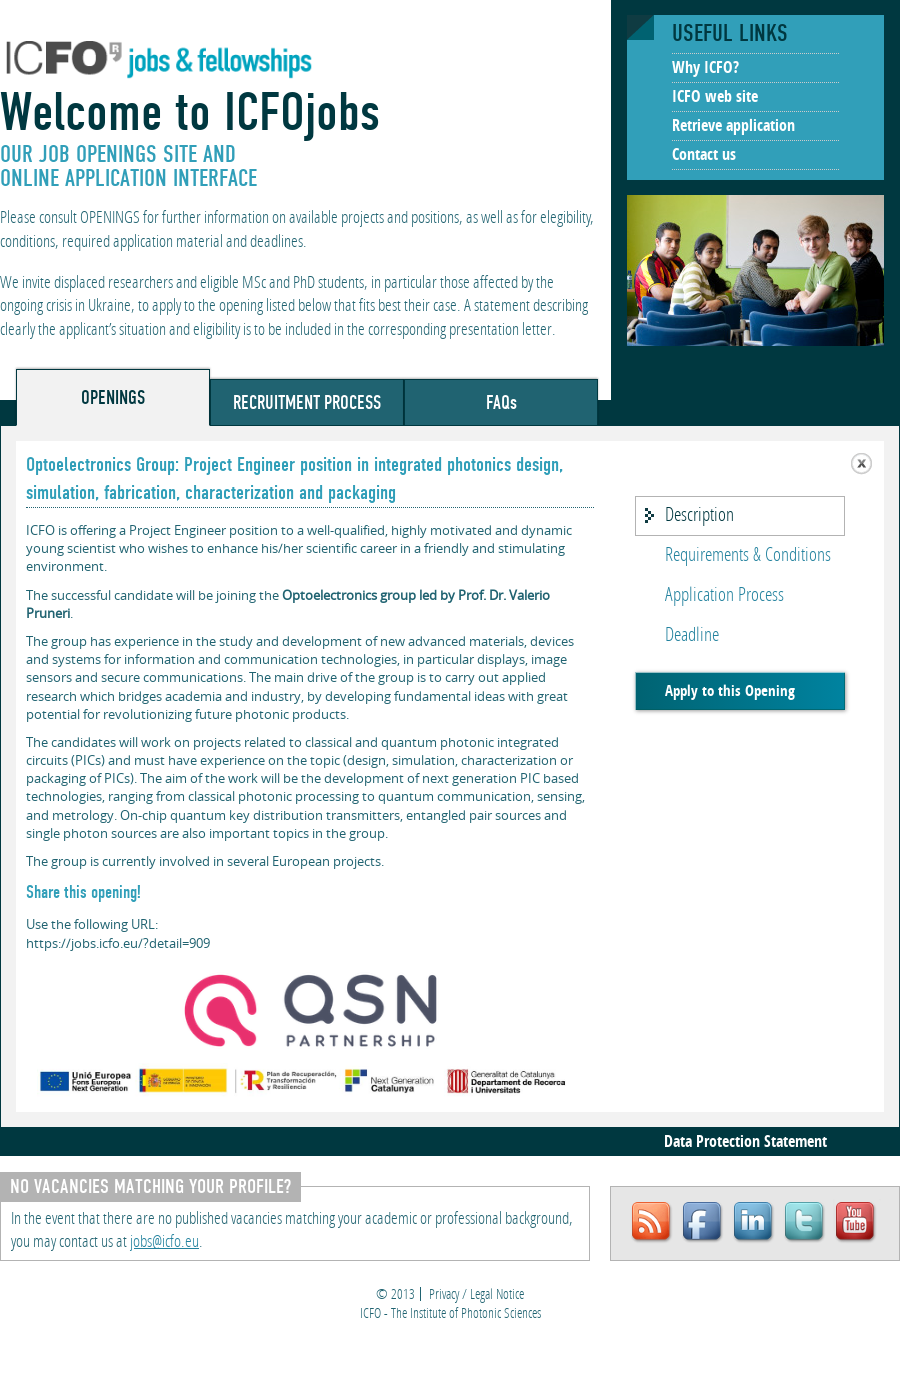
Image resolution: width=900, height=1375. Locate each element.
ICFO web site (715, 98)
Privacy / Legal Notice (476, 1295)
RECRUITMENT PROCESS (307, 402)
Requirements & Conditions (748, 556)
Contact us (704, 156)
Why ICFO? (705, 69)
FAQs (501, 402)
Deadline (692, 636)
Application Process (724, 596)
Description (699, 516)
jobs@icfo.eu (164, 1242)
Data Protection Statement (745, 1143)
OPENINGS (113, 397)
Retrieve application (733, 127)
